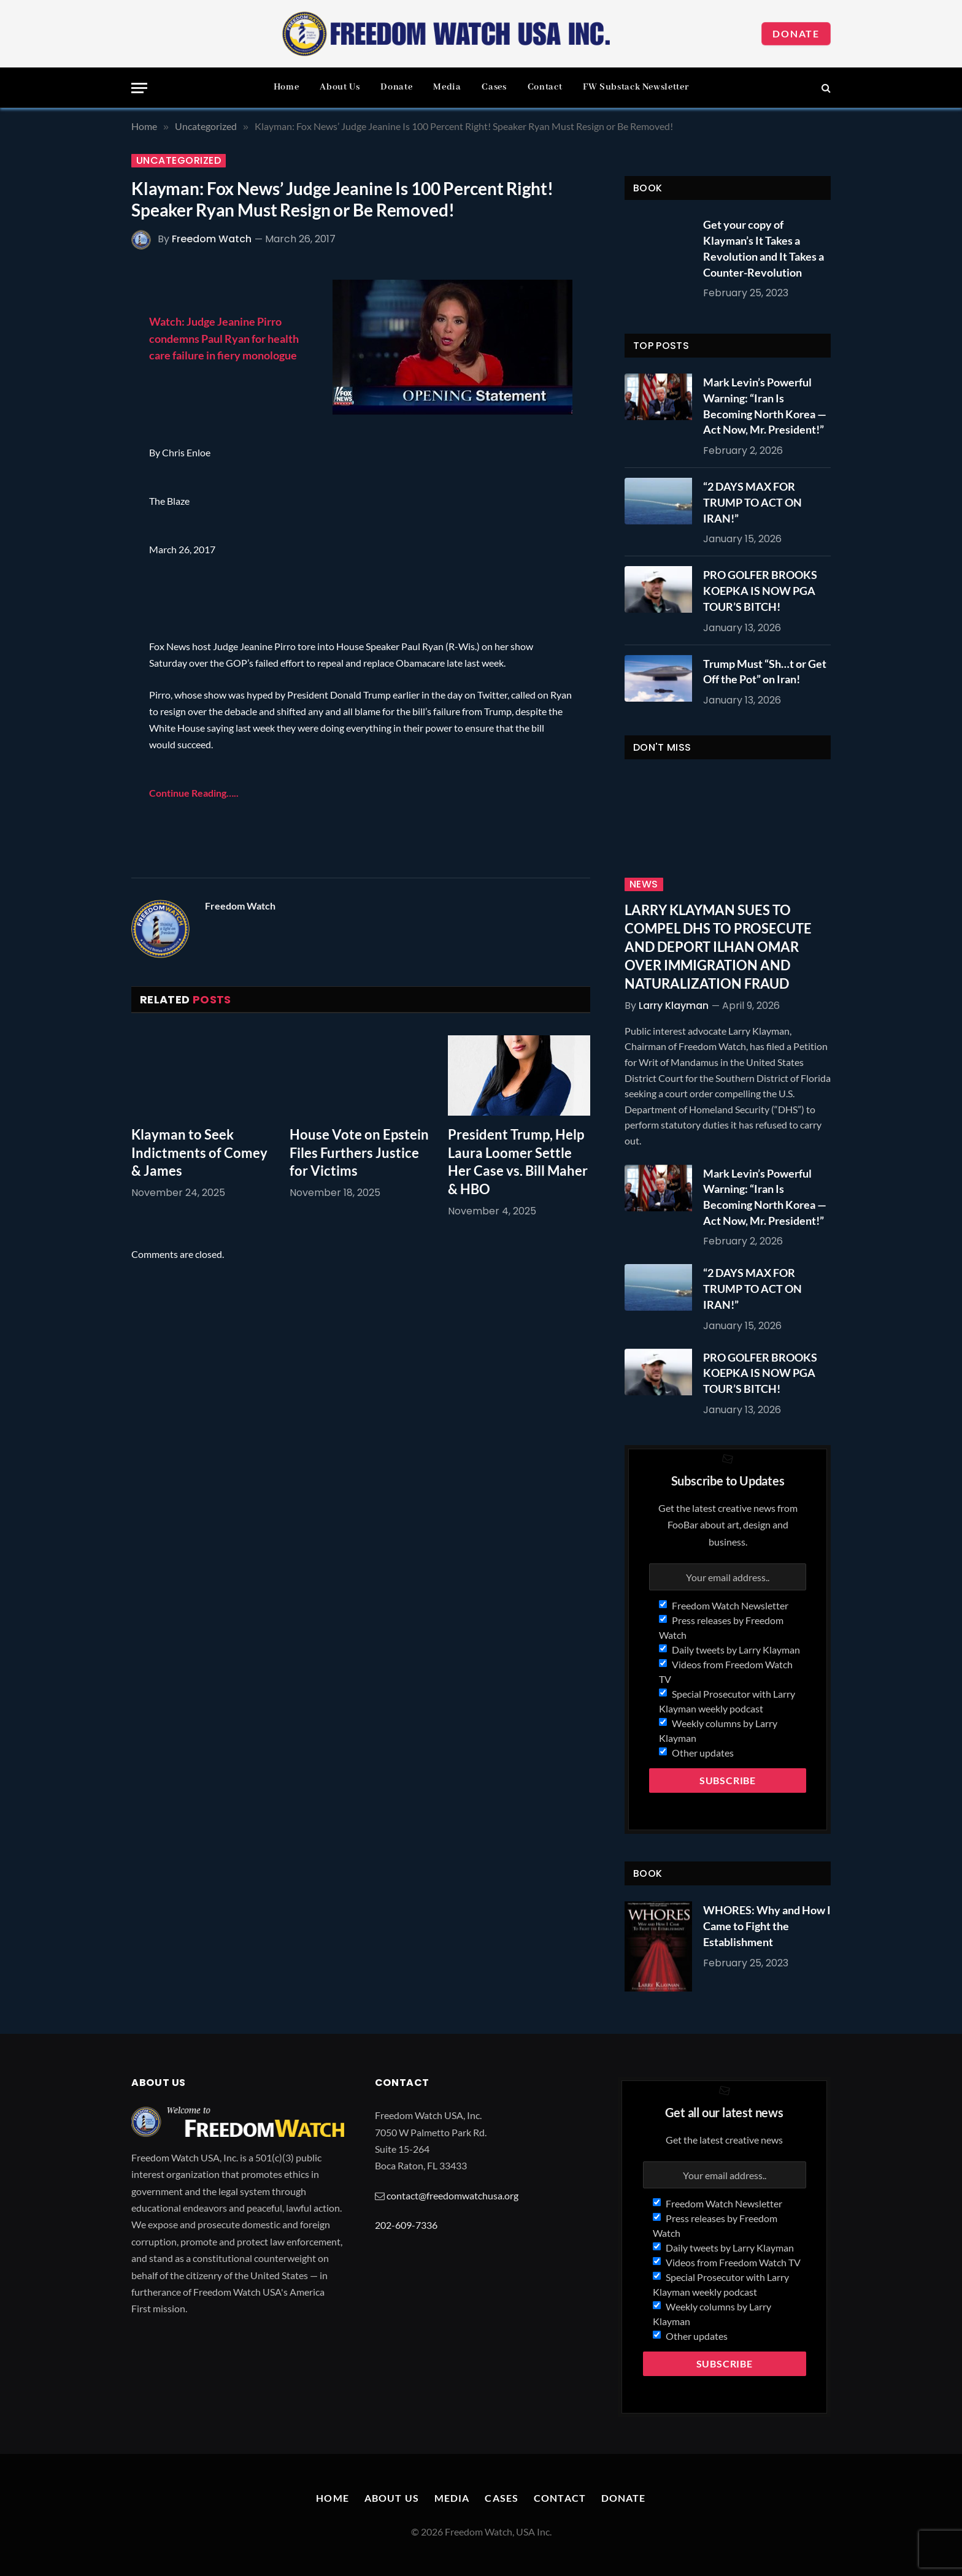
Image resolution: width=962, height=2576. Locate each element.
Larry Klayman (674, 1006)
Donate (796, 33)
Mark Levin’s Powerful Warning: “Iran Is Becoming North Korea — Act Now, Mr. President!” (764, 405)
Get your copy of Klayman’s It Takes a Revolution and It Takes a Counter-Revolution (763, 248)
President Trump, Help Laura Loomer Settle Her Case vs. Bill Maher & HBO (518, 1162)
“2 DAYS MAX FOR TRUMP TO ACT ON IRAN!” (752, 502)
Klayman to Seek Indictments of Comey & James (199, 1152)
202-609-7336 (406, 2225)
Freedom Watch (212, 239)
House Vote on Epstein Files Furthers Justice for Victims (359, 1152)
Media (447, 87)
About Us (340, 87)
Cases (494, 87)
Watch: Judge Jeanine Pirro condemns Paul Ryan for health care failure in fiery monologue (224, 338)
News (643, 884)
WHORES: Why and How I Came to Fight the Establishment (767, 1925)
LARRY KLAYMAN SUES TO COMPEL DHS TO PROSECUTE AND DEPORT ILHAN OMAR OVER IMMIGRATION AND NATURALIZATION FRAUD (718, 947)
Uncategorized (178, 160)
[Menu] (139, 88)
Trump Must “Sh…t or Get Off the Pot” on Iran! (764, 671)
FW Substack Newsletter (635, 87)
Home (286, 87)
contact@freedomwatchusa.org (452, 2195)
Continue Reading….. (194, 793)
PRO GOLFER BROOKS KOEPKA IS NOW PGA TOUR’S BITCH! (760, 590)
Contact (545, 87)
